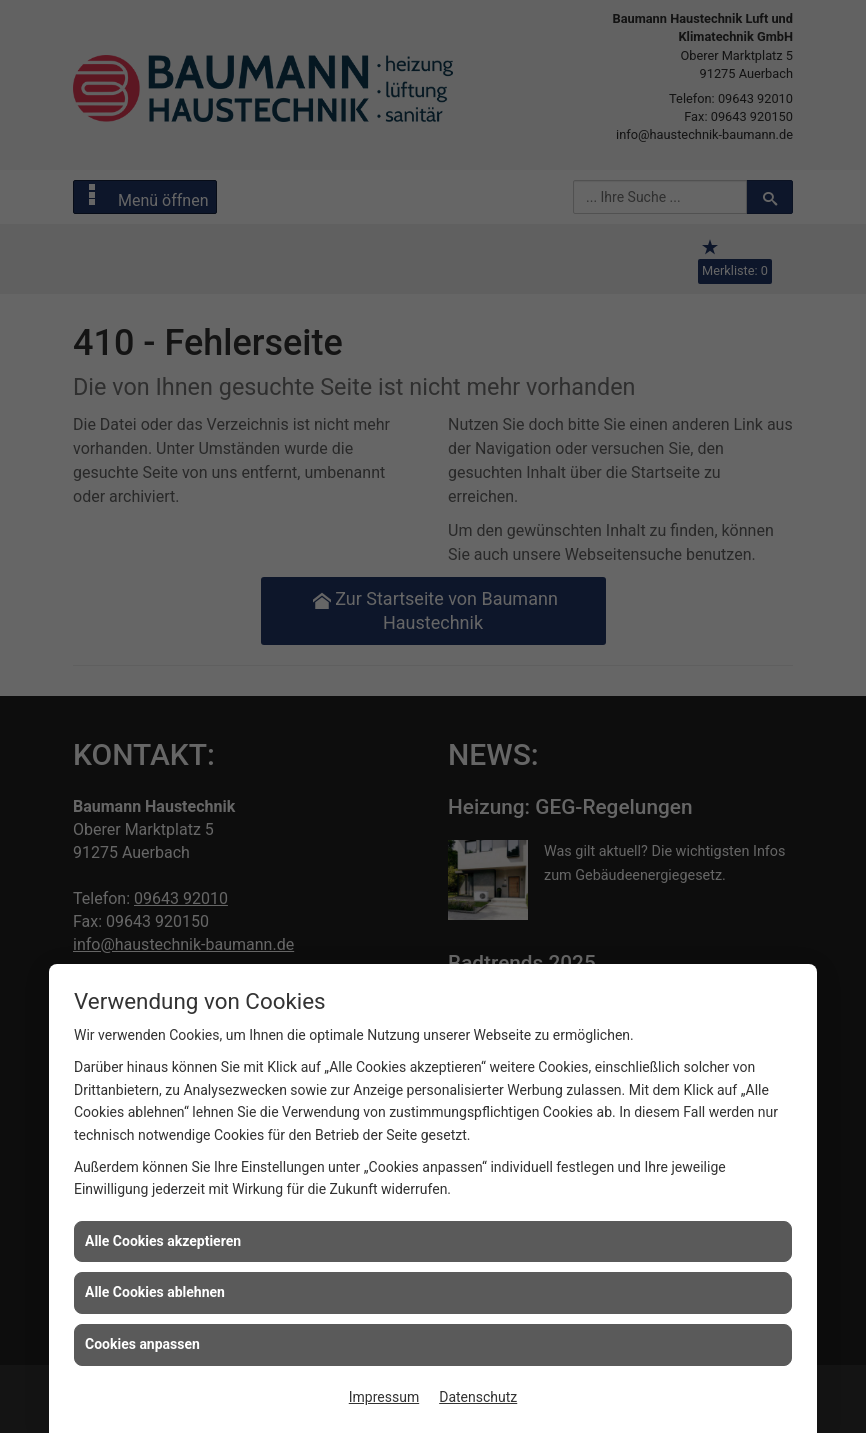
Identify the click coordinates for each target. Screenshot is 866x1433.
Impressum (384, 1397)
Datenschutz (478, 1397)
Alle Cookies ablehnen (155, 1292)
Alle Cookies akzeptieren (163, 1241)
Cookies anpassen (142, 1344)
